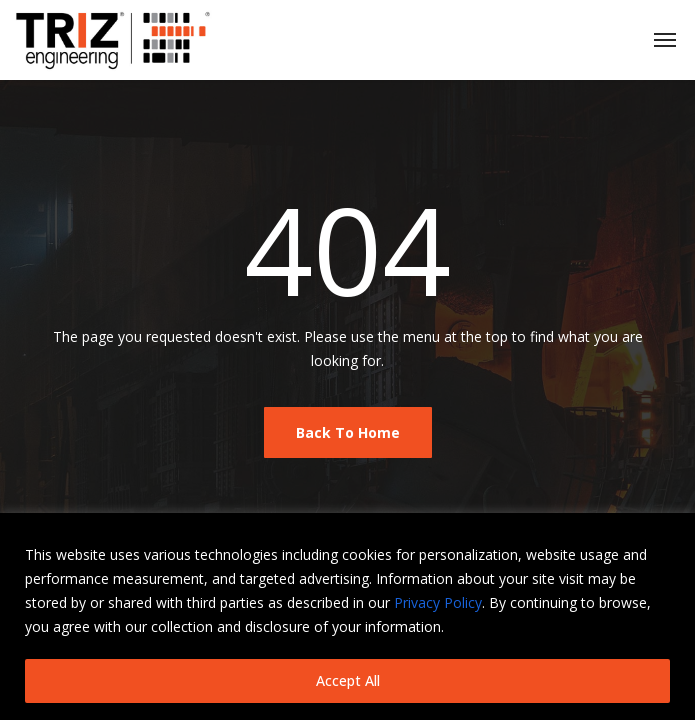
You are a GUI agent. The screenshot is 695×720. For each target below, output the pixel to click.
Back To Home (348, 432)
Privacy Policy (438, 602)
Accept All (348, 680)
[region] (347, 616)
